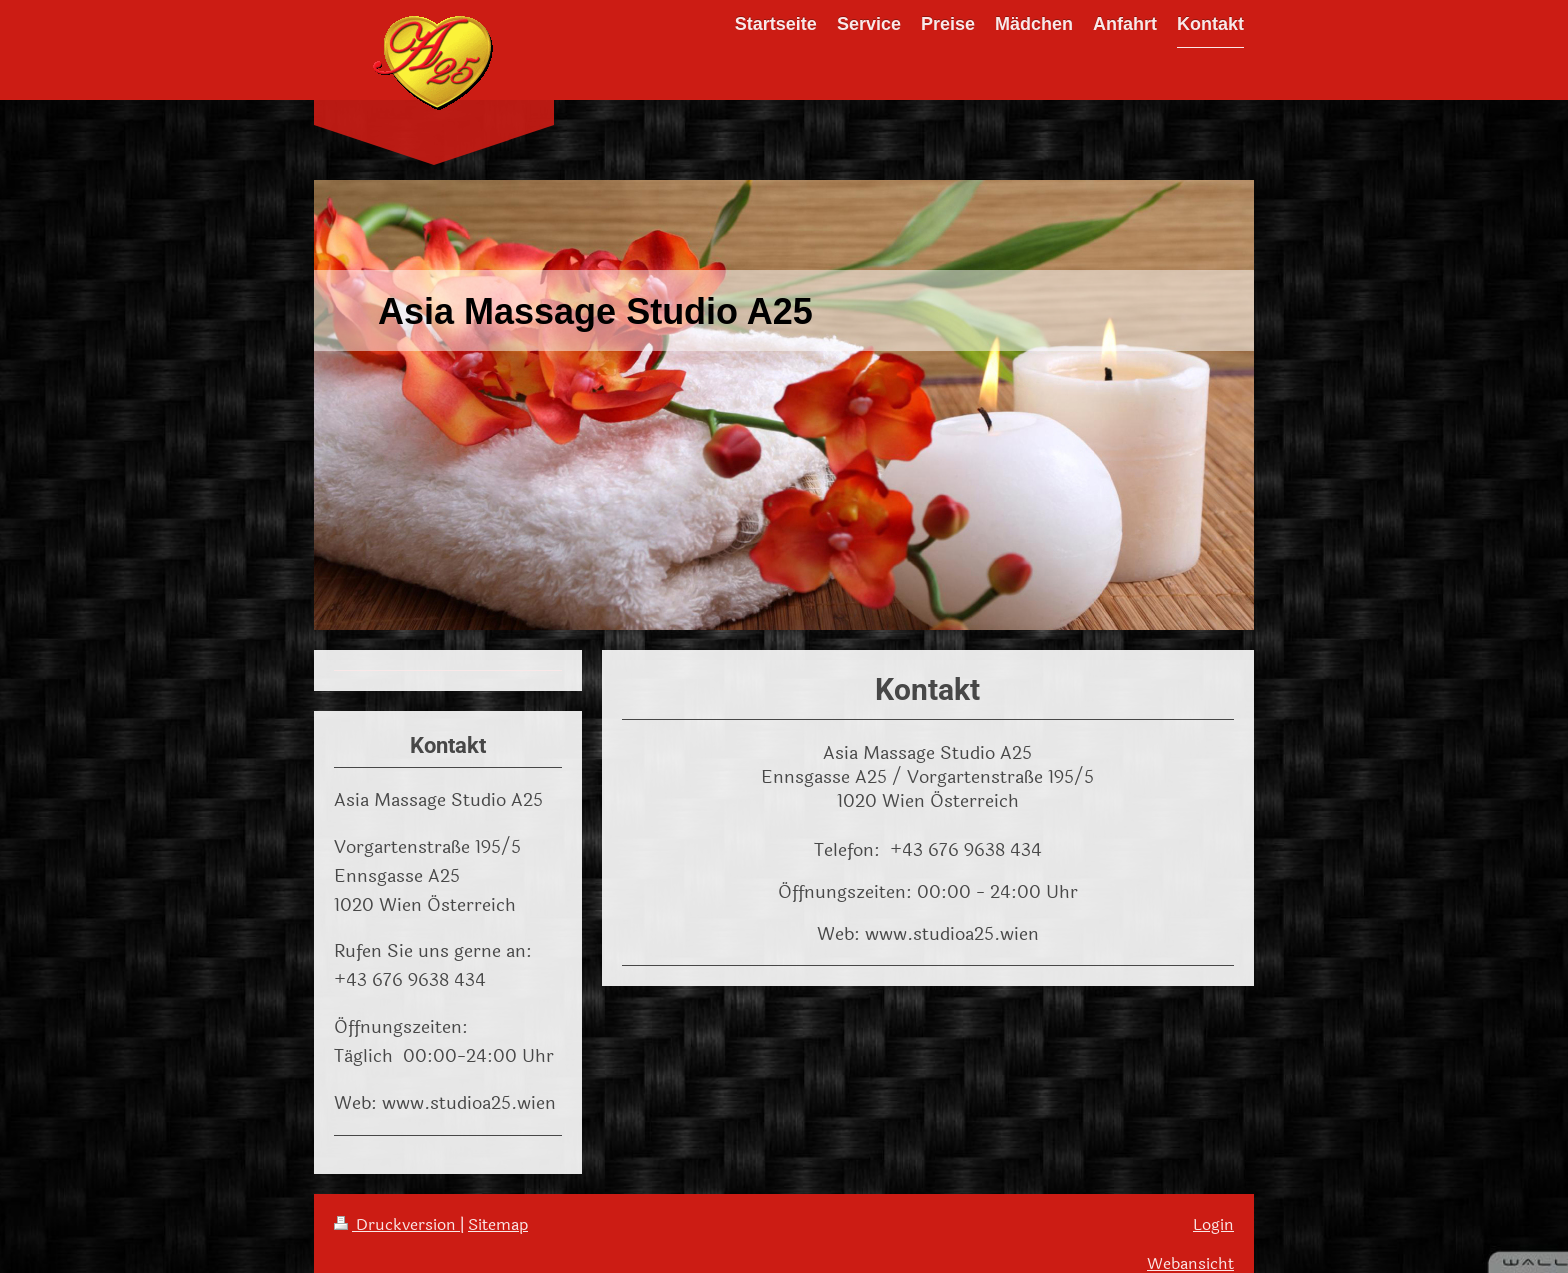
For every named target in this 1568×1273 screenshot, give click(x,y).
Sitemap (498, 1224)
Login (1213, 1224)
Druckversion (397, 1224)
